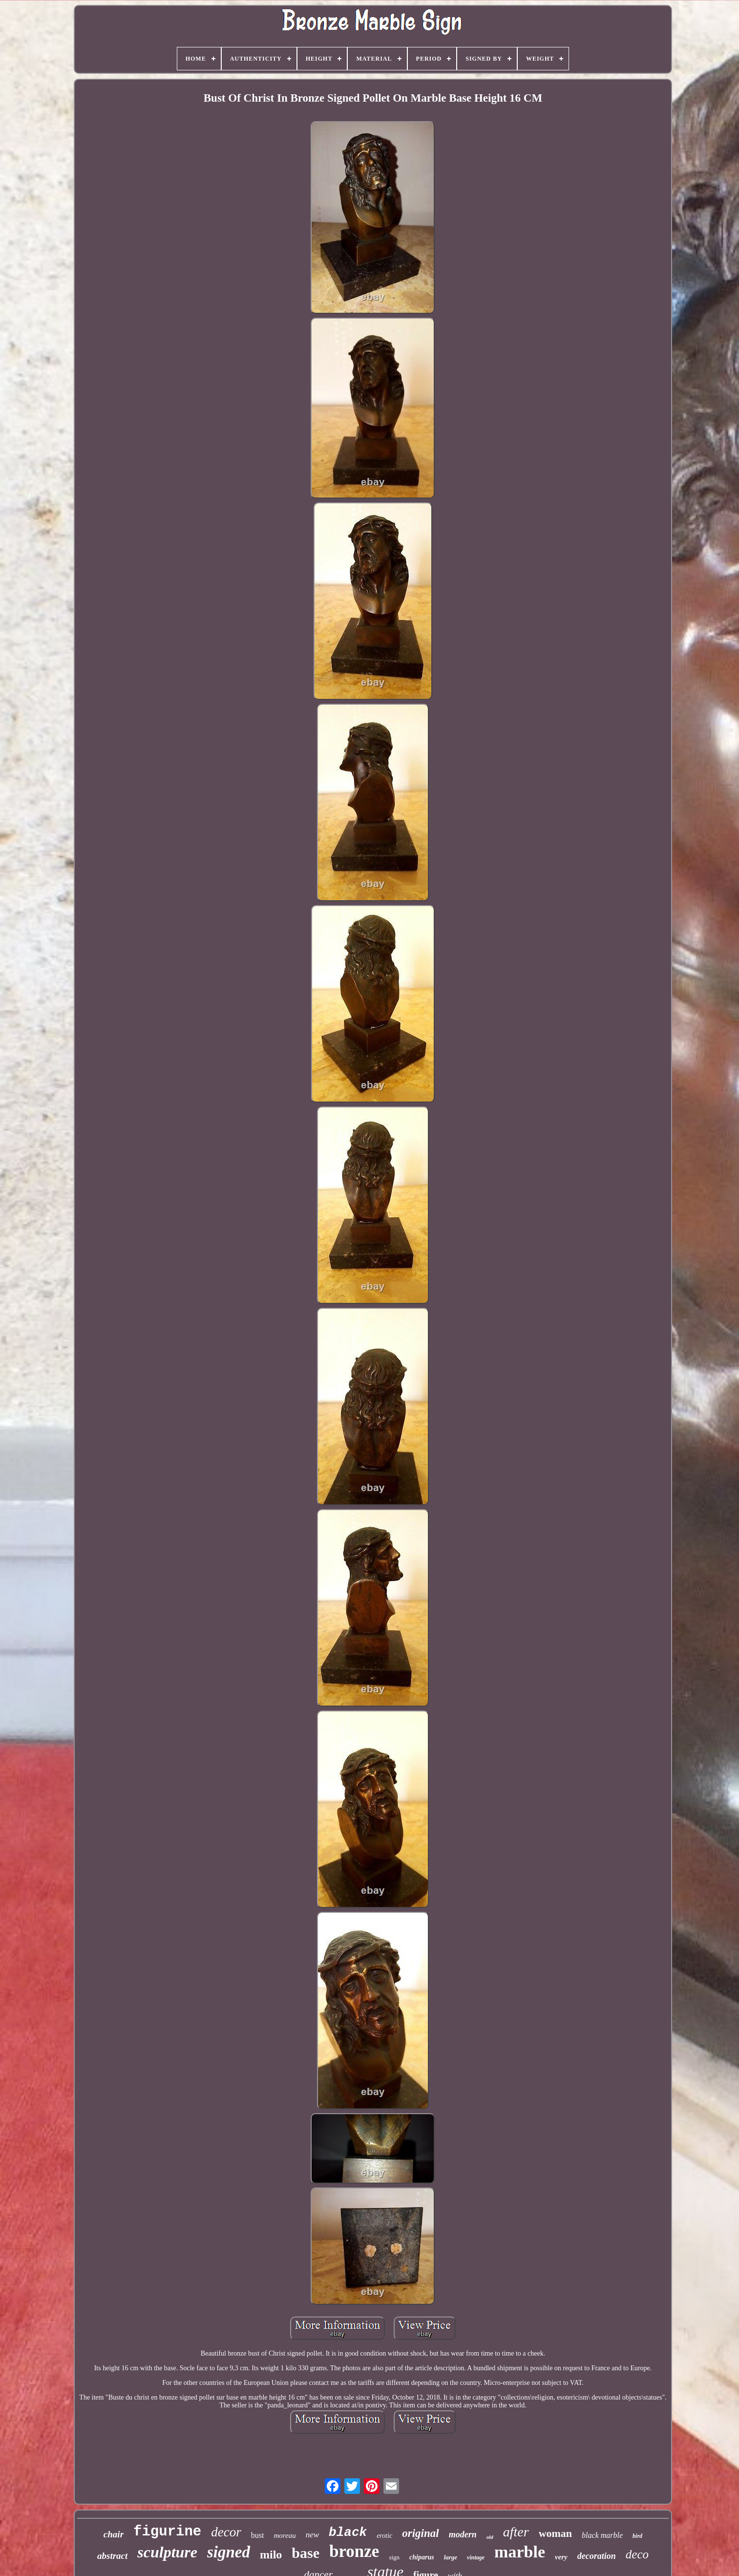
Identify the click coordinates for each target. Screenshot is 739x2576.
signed (228, 2552)
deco (637, 2554)
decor (226, 2532)
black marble (602, 2535)
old (489, 2537)
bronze (354, 2551)
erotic (384, 2535)
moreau (285, 2535)
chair (114, 2534)
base (305, 2553)
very (561, 2557)
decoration (596, 2556)
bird (637, 2536)
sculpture (167, 2552)
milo (271, 2554)
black (348, 2532)
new (312, 2534)
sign (394, 2557)
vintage (476, 2557)
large (450, 2557)
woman (555, 2533)
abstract (112, 2556)
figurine (167, 2532)
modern (463, 2534)
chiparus (421, 2557)
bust (257, 2535)
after (516, 2531)
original (420, 2533)
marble (519, 2552)
